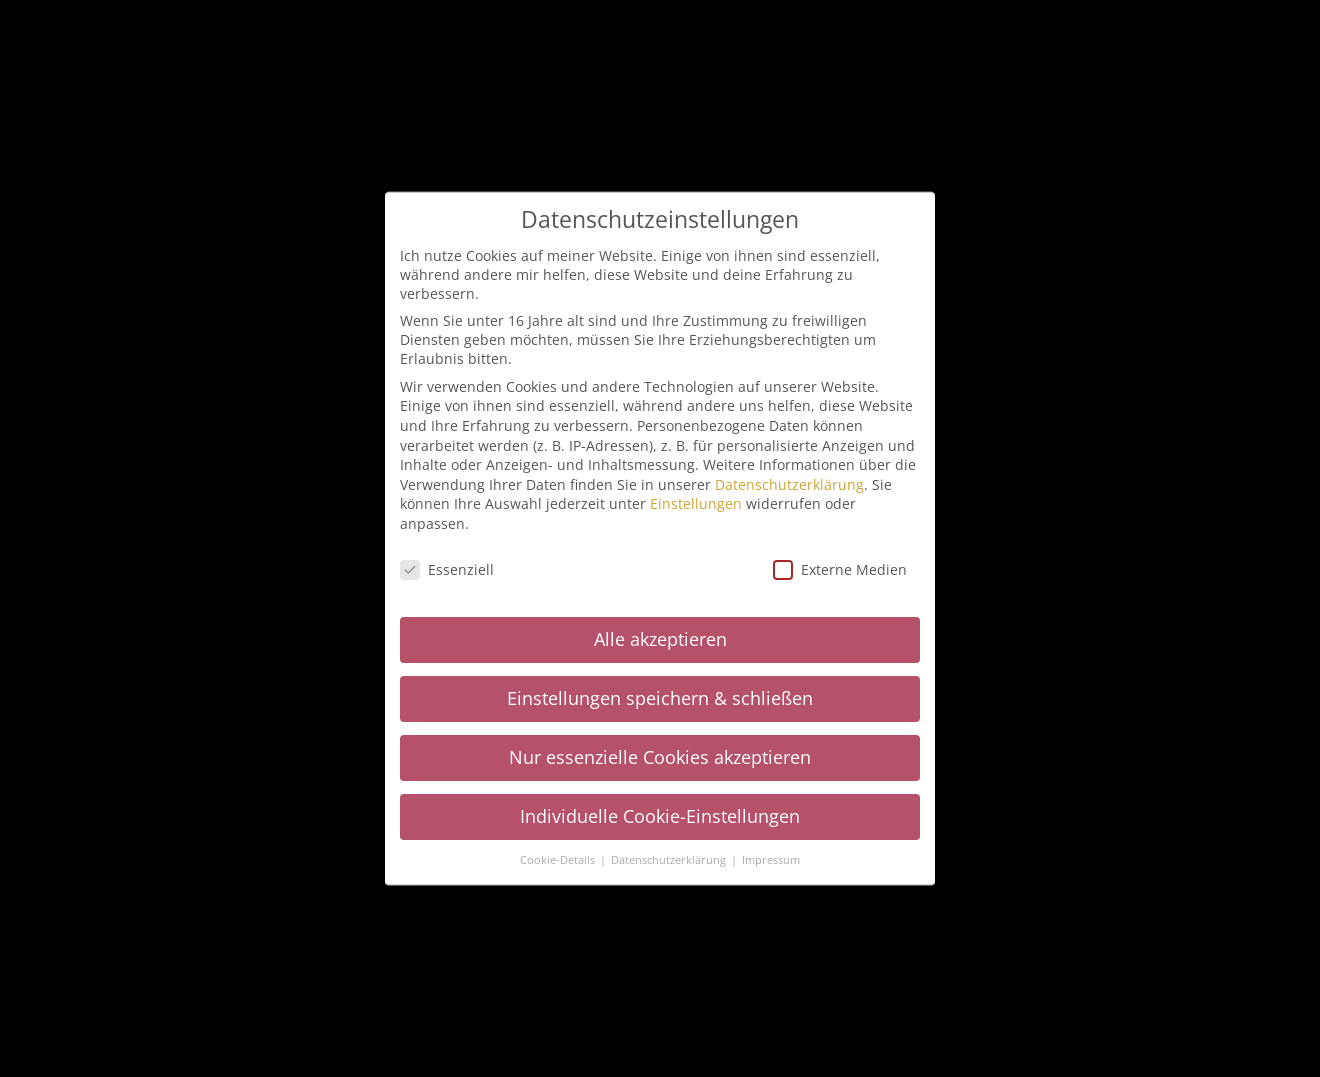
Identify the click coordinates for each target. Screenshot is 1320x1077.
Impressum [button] (771, 860)
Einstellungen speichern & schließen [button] (660, 698)
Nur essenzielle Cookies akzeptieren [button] (660, 757)
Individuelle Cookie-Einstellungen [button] (660, 816)
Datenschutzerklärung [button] (670, 860)
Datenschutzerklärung (789, 484)
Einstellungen (696, 503)
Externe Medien (840, 569)
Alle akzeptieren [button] (660, 639)
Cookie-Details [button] (559, 860)
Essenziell (447, 569)
